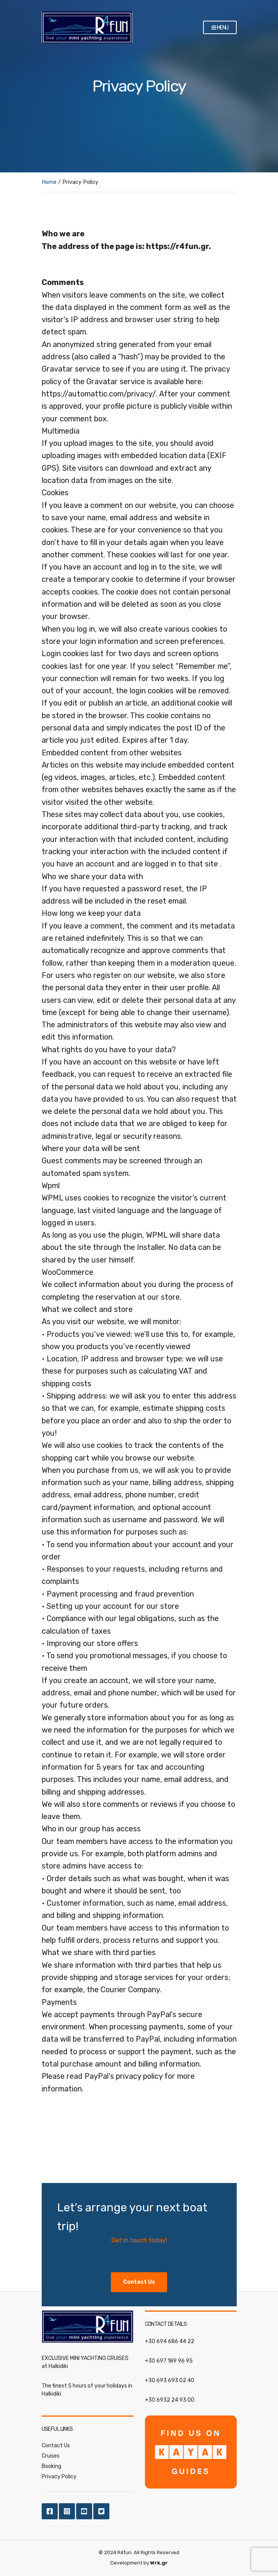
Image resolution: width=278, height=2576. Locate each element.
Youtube (84, 2511)
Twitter (101, 2511)
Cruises (51, 2456)
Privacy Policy (59, 2476)
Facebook (50, 2511)
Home (49, 182)
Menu (219, 28)
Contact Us (56, 2445)
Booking (51, 2466)
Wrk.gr (159, 2563)
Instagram (67, 2511)
